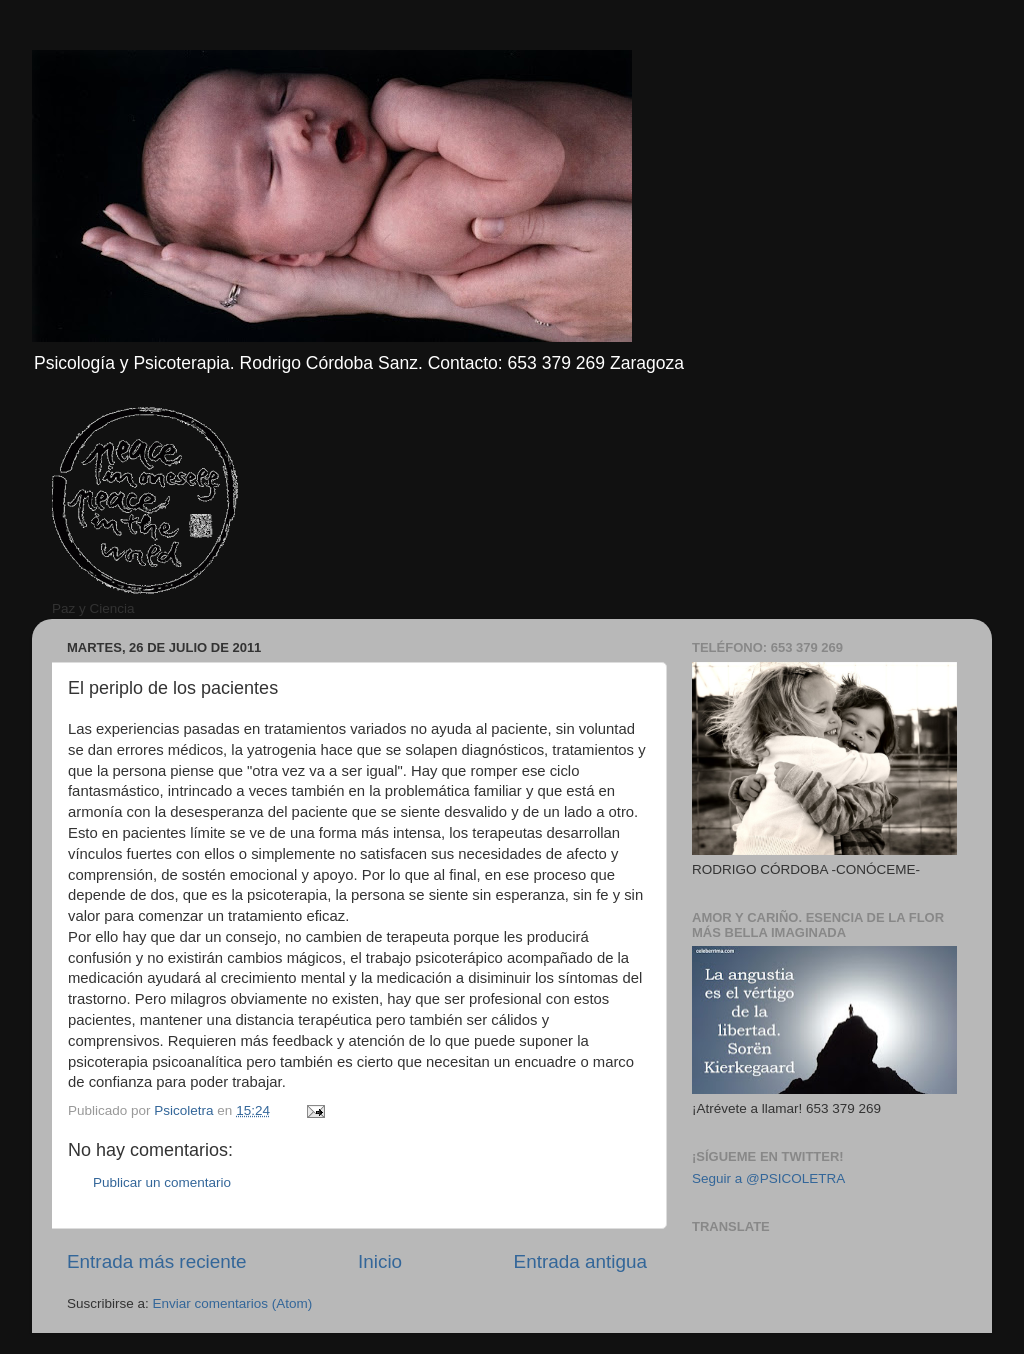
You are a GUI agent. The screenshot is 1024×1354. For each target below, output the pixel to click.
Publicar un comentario (162, 1182)
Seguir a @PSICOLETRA (768, 1178)
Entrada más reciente (157, 1261)
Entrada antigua (580, 1261)
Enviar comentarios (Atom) (233, 1303)
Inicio (380, 1261)
